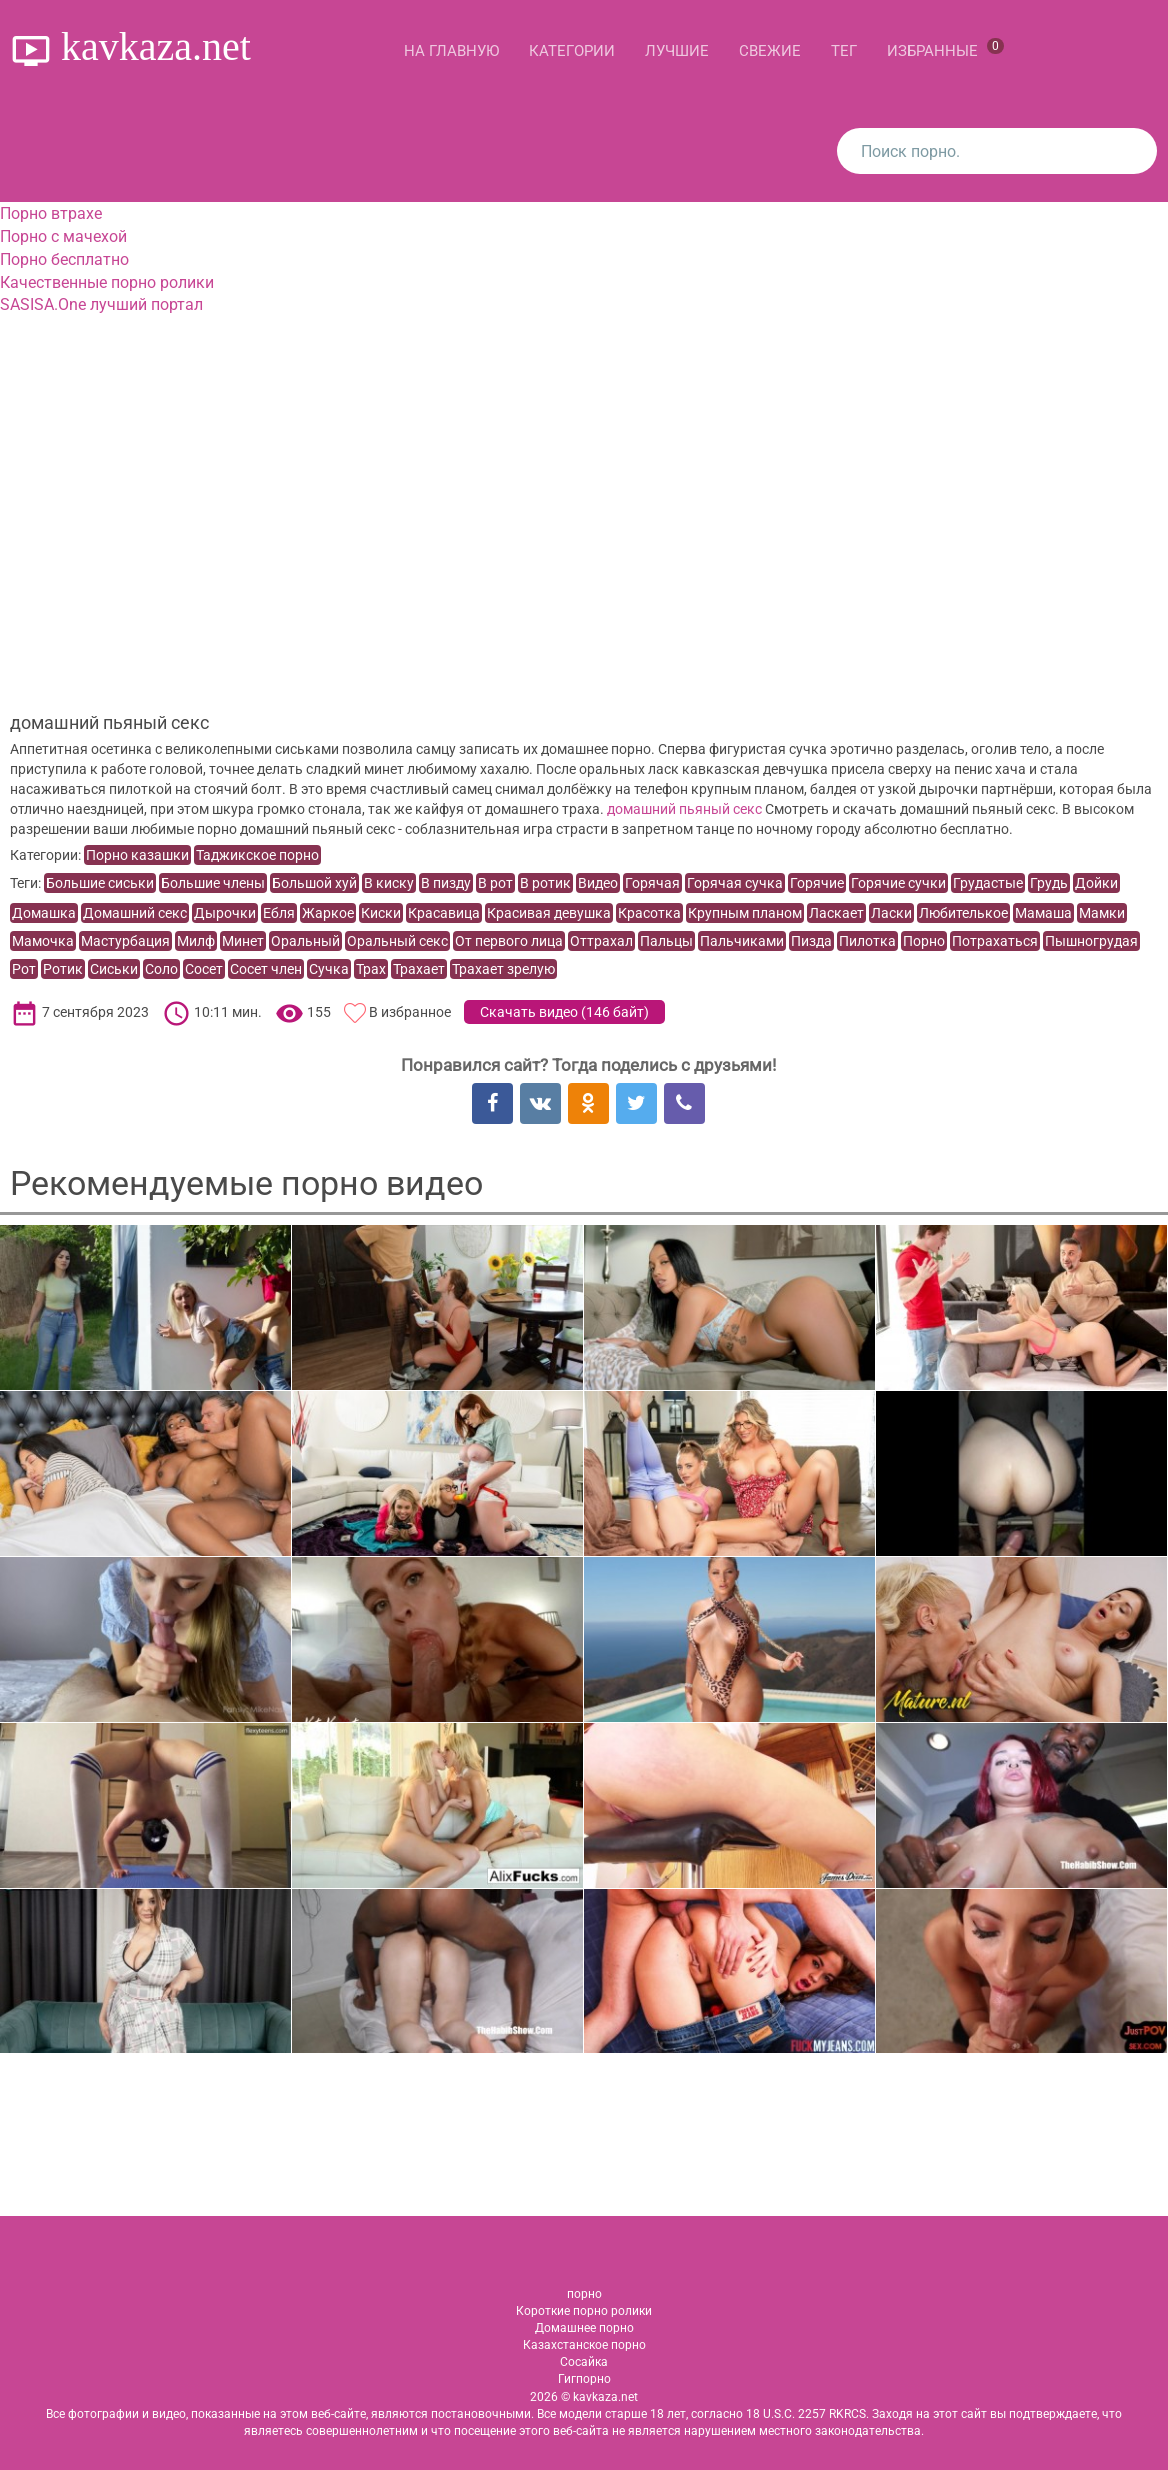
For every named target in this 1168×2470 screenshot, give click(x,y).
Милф (196, 941)
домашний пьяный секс (684, 809)
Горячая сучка (735, 883)
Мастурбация (125, 941)
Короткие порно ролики (584, 2311)
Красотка (649, 913)
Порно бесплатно (64, 259)
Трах (371, 969)
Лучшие (677, 51)
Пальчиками (742, 941)
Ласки (891, 913)
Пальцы (666, 941)
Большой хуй (314, 883)
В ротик (545, 883)
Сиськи (114, 969)
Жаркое (328, 913)
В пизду (446, 883)
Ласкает (836, 913)
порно (584, 2294)
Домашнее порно (584, 2328)
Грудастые (988, 883)
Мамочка (43, 941)
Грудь (1049, 883)
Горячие (817, 883)
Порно (924, 941)
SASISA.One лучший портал (101, 304)
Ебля (279, 913)
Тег (844, 51)
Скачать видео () (564, 1012)
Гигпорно (584, 2379)
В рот (495, 883)
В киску (389, 883)
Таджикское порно (257, 855)
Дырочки (225, 913)
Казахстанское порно (584, 2345)
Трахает (419, 969)
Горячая (652, 883)
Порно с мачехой (63, 236)
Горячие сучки (898, 883)
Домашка (44, 913)
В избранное (410, 1012)
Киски (381, 913)
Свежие (770, 51)
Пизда (811, 941)
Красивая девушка (549, 913)
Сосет (204, 969)
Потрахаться (995, 941)
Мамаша (1043, 913)
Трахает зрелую (503, 969)
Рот (24, 969)
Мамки (1102, 913)
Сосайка (584, 2362)
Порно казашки (137, 855)
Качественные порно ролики (107, 282)
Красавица (444, 913)
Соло (161, 969)
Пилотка (867, 941)
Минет (243, 941)
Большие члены (213, 883)
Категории (572, 51)
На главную (451, 51)
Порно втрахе (51, 213)
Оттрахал (601, 941)
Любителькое (963, 913)
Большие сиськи (100, 883)
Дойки (1096, 883)
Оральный (305, 941)
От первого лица (509, 941)
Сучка (329, 969)
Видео (598, 883)
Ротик (63, 969)
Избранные (945, 49)
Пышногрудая (1091, 941)
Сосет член (266, 969)
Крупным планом (745, 913)
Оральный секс (397, 941)
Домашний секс (135, 913)
